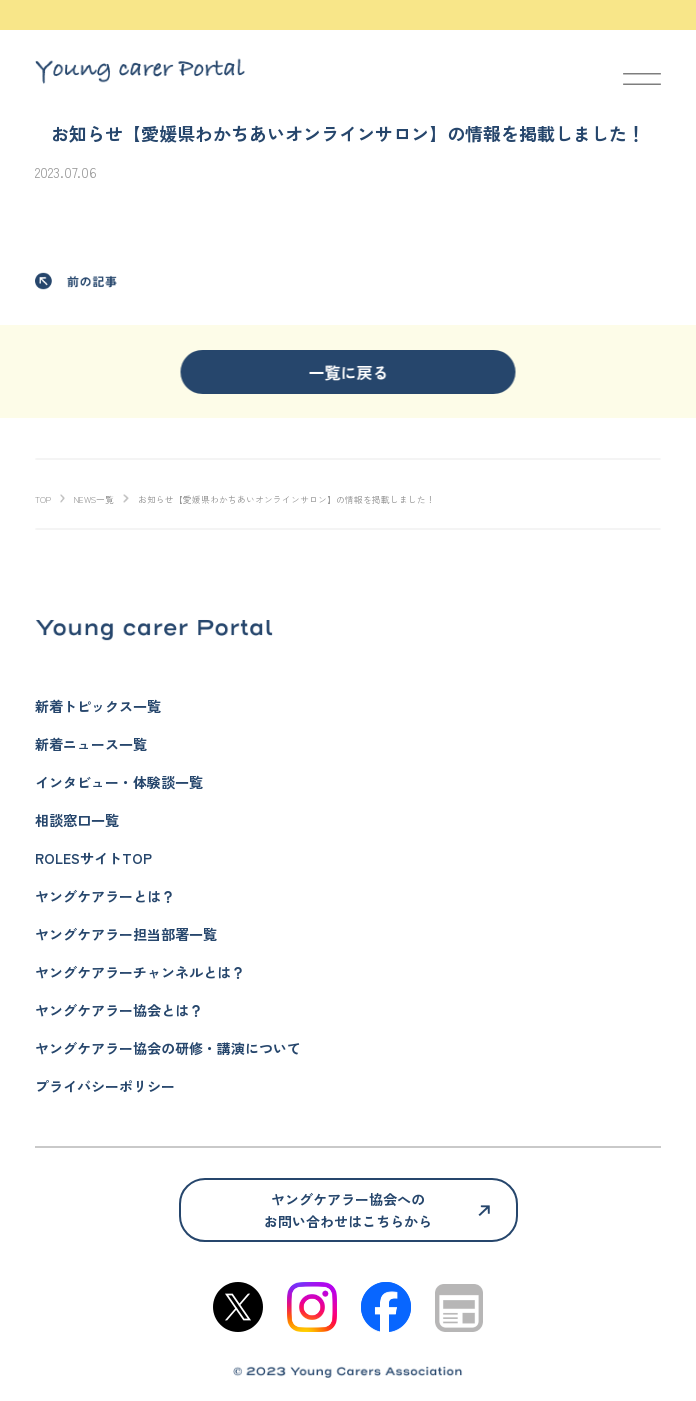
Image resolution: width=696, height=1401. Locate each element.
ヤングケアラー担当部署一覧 (126, 934)
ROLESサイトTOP (93, 858)
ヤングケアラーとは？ (105, 896)
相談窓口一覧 (77, 820)
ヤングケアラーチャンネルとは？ (140, 972)
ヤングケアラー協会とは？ (119, 1010)
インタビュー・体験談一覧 (119, 782)
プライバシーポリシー (105, 1086)
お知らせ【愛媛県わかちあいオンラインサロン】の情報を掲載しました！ (286, 499)
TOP (43, 499)
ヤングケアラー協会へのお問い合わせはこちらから (348, 1210)
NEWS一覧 (94, 499)
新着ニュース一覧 (91, 744)
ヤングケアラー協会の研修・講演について (168, 1048)
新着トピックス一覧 (98, 706)
